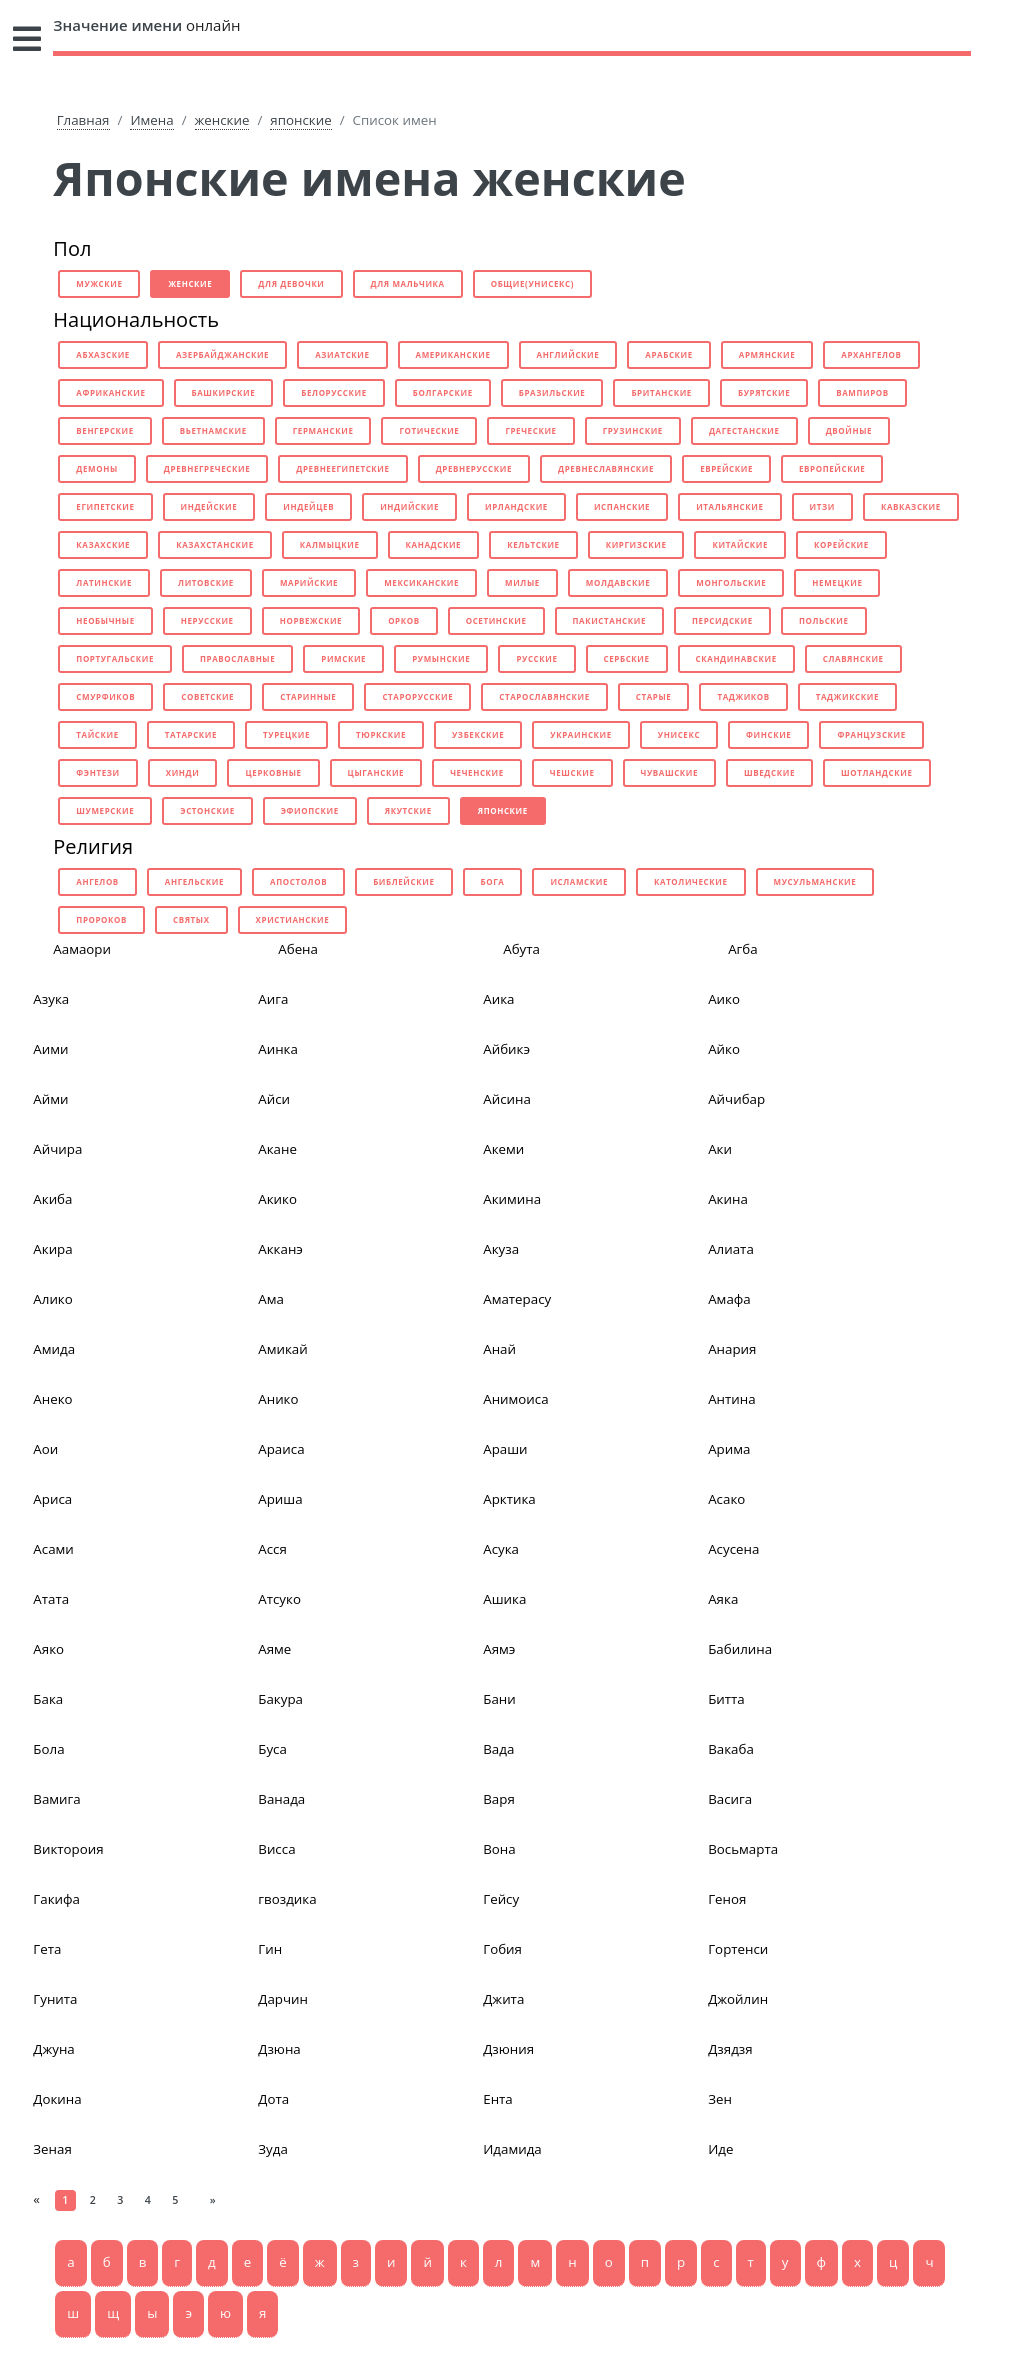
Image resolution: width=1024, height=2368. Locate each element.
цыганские (376, 772)
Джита (503, 1999)
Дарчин (283, 1999)
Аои (45, 1449)
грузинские (633, 430)
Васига (730, 1799)
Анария (732, 1349)
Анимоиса (515, 1399)
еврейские (726, 468)
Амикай (282, 1349)
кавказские (911, 506)
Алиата (731, 1249)
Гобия (502, 1949)
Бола (48, 1749)
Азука (51, 999)
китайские (740, 544)
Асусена (733, 1549)
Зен (720, 2099)
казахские (103, 544)
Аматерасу (517, 1299)
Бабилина (740, 1649)
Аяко (48, 1649)
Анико (278, 1399)
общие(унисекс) (532, 283)
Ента (498, 2099)
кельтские (533, 544)
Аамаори (82, 949)
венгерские (105, 430)
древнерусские (474, 468)
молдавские (618, 582)
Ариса (52, 1499)
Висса (276, 1849)
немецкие (837, 582)
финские (768, 734)
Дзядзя (730, 2049)
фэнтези (97, 772)
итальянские (729, 506)
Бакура (280, 1699)
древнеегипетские (342, 468)
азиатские (342, 354)
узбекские (478, 734)
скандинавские (736, 658)
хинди (183, 772)
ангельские (194, 881)
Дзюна (279, 2049)
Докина (57, 2099)
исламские (579, 881)
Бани (499, 1699)
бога (493, 881)
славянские (853, 658)
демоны (96, 468)
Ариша (280, 1499)
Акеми (503, 1149)
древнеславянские (606, 468)
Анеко (52, 1399)
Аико (724, 999)
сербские (627, 658)
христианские (293, 919)
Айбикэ (506, 1049)
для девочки (291, 283)
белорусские (333, 392)
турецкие (286, 734)
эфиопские (310, 810)
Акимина (512, 1199)
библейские (403, 881)
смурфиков (105, 696)
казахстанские (215, 544)
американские (453, 354)
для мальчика (408, 283)
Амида (54, 1349)
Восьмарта (743, 1849)
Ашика (504, 1599)
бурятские (764, 392)
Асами (53, 1549)
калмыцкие (330, 544)
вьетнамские (213, 430)
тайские (97, 734)
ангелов (97, 881)
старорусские (417, 696)
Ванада (281, 1799)
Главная (83, 120)
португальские (115, 658)
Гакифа (56, 1899)
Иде (720, 2149)
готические (429, 430)
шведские (769, 772)
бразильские (552, 392)
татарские (191, 734)
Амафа (729, 1299)
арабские (669, 354)
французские (871, 734)
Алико (52, 1299)
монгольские (731, 582)
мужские (99, 283)
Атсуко (279, 1599)
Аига (273, 999)
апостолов (298, 881)
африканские (110, 392)
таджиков (743, 696)
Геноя (727, 1899)
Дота (273, 2099)
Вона (499, 1849)
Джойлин (738, 1999)
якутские (408, 810)
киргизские (636, 544)
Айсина (507, 1099)
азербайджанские (222, 354)
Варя (499, 1799)
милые (522, 582)
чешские (572, 772)
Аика (498, 999)
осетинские (496, 620)
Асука (501, 1549)
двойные (849, 430)
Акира (52, 1249)
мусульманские (815, 881)
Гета (47, 1949)
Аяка (723, 1599)
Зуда (273, 2149)
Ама (271, 1299)
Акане (277, 1149)
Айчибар (736, 1099)
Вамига (56, 1799)
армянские (767, 354)
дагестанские (744, 430)
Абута (521, 949)
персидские (722, 620)
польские (824, 620)
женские (222, 120)
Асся (272, 1549)
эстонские (207, 810)
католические (691, 881)
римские (343, 658)
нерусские (207, 620)
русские (536, 658)
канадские (434, 544)
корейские (841, 544)
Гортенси (738, 1949)
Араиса (281, 1449)
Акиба (52, 1199)
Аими (50, 1049)
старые (654, 696)
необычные (105, 620)
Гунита (55, 1999)
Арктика (509, 1499)
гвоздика (287, 1899)
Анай (499, 1349)
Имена (151, 120)
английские (568, 354)
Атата (51, 1599)
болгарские (443, 392)
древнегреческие (207, 468)
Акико (277, 1199)
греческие (530, 430)
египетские (105, 506)
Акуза (501, 1249)
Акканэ (280, 1249)
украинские (580, 734)
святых (191, 919)
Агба (743, 949)
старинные (308, 696)
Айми (50, 1099)
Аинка (278, 1049)
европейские (832, 468)
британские (661, 392)
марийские (309, 582)
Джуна (53, 2049)
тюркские (381, 734)
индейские (209, 506)
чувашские (670, 772)
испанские (622, 506)
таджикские (847, 696)
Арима (729, 1449)
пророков (101, 919)
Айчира (57, 1149)
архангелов (871, 354)
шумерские (105, 810)
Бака (48, 1699)
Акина (728, 1199)
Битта (726, 1699)
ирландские (516, 506)
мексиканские (421, 582)
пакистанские (610, 620)
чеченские (477, 772)
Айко (724, 1049)
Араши (505, 1449)
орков (404, 620)
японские (300, 120)
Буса (272, 1749)
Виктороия (68, 1849)
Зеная (52, 2149)
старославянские (544, 696)
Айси (274, 1099)
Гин (270, 1949)
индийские (409, 506)
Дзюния (508, 2049)
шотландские (876, 772)
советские (207, 696)
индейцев (308, 506)
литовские (206, 582)
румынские (441, 658)
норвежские (311, 620)
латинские (104, 582)
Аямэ (499, 1649)
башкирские (224, 392)
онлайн (146, 25)
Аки (720, 1149)
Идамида (512, 2149)
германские (323, 430)
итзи (822, 506)
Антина (731, 1399)
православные (237, 658)
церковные (273, 772)
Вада (498, 1749)
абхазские (103, 354)
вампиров (862, 392)
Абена (298, 949)
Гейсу (501, 1899)
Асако (726, 1499)
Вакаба (731, 1749)
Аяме (274, 1649)
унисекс (679, 734)
